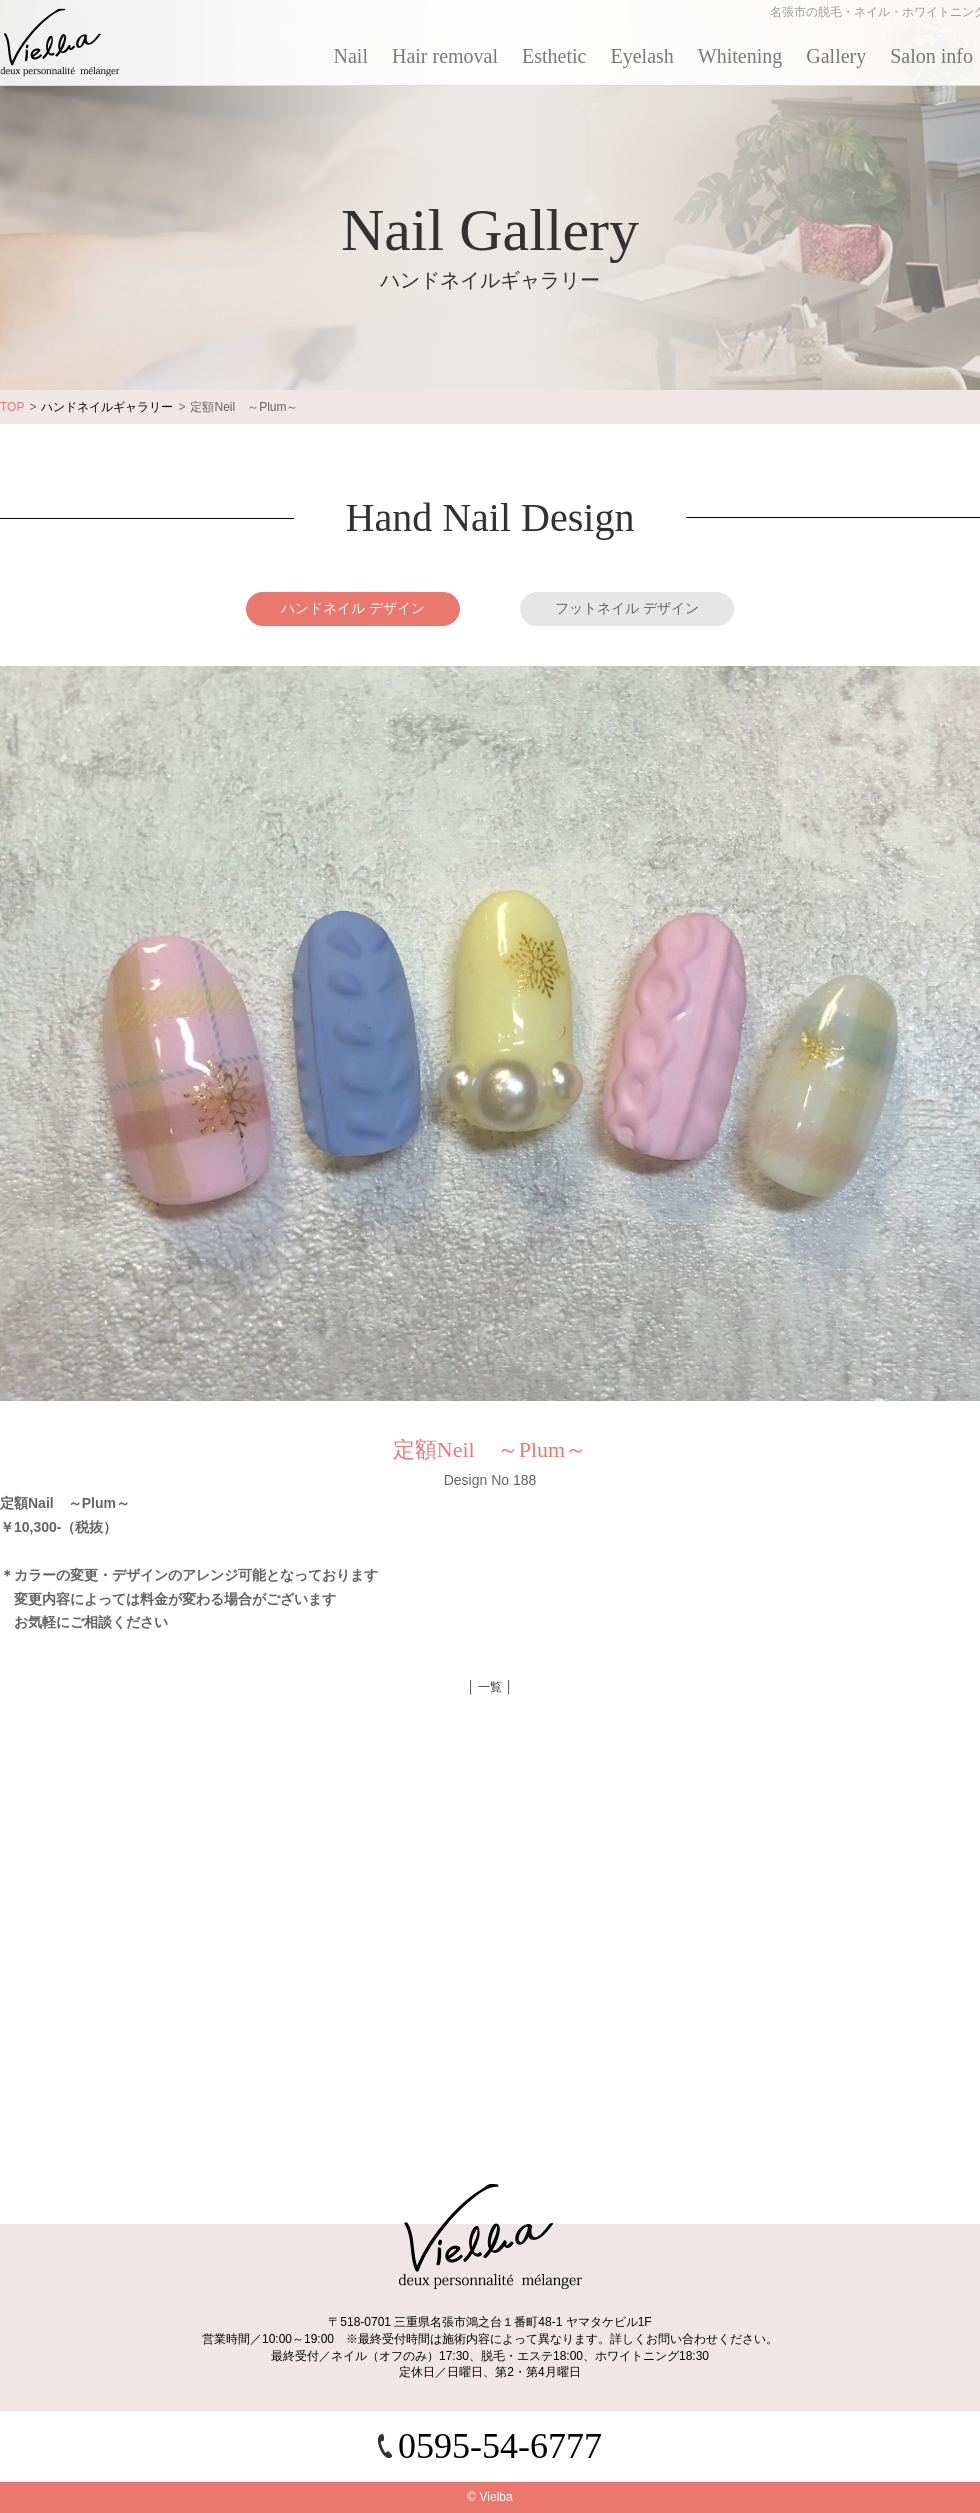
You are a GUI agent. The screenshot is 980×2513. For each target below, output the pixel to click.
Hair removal (445, 56)
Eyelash (642, 56)
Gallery (836, 56)
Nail (351, 56)
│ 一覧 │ (490, 1687)
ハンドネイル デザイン (353, 608)
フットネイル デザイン (627, 608)
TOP (12, 407)
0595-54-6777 (500, 2446)
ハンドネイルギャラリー (107, 407)
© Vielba (489, 2497)
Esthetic (554, 56)
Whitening (740, 56)
